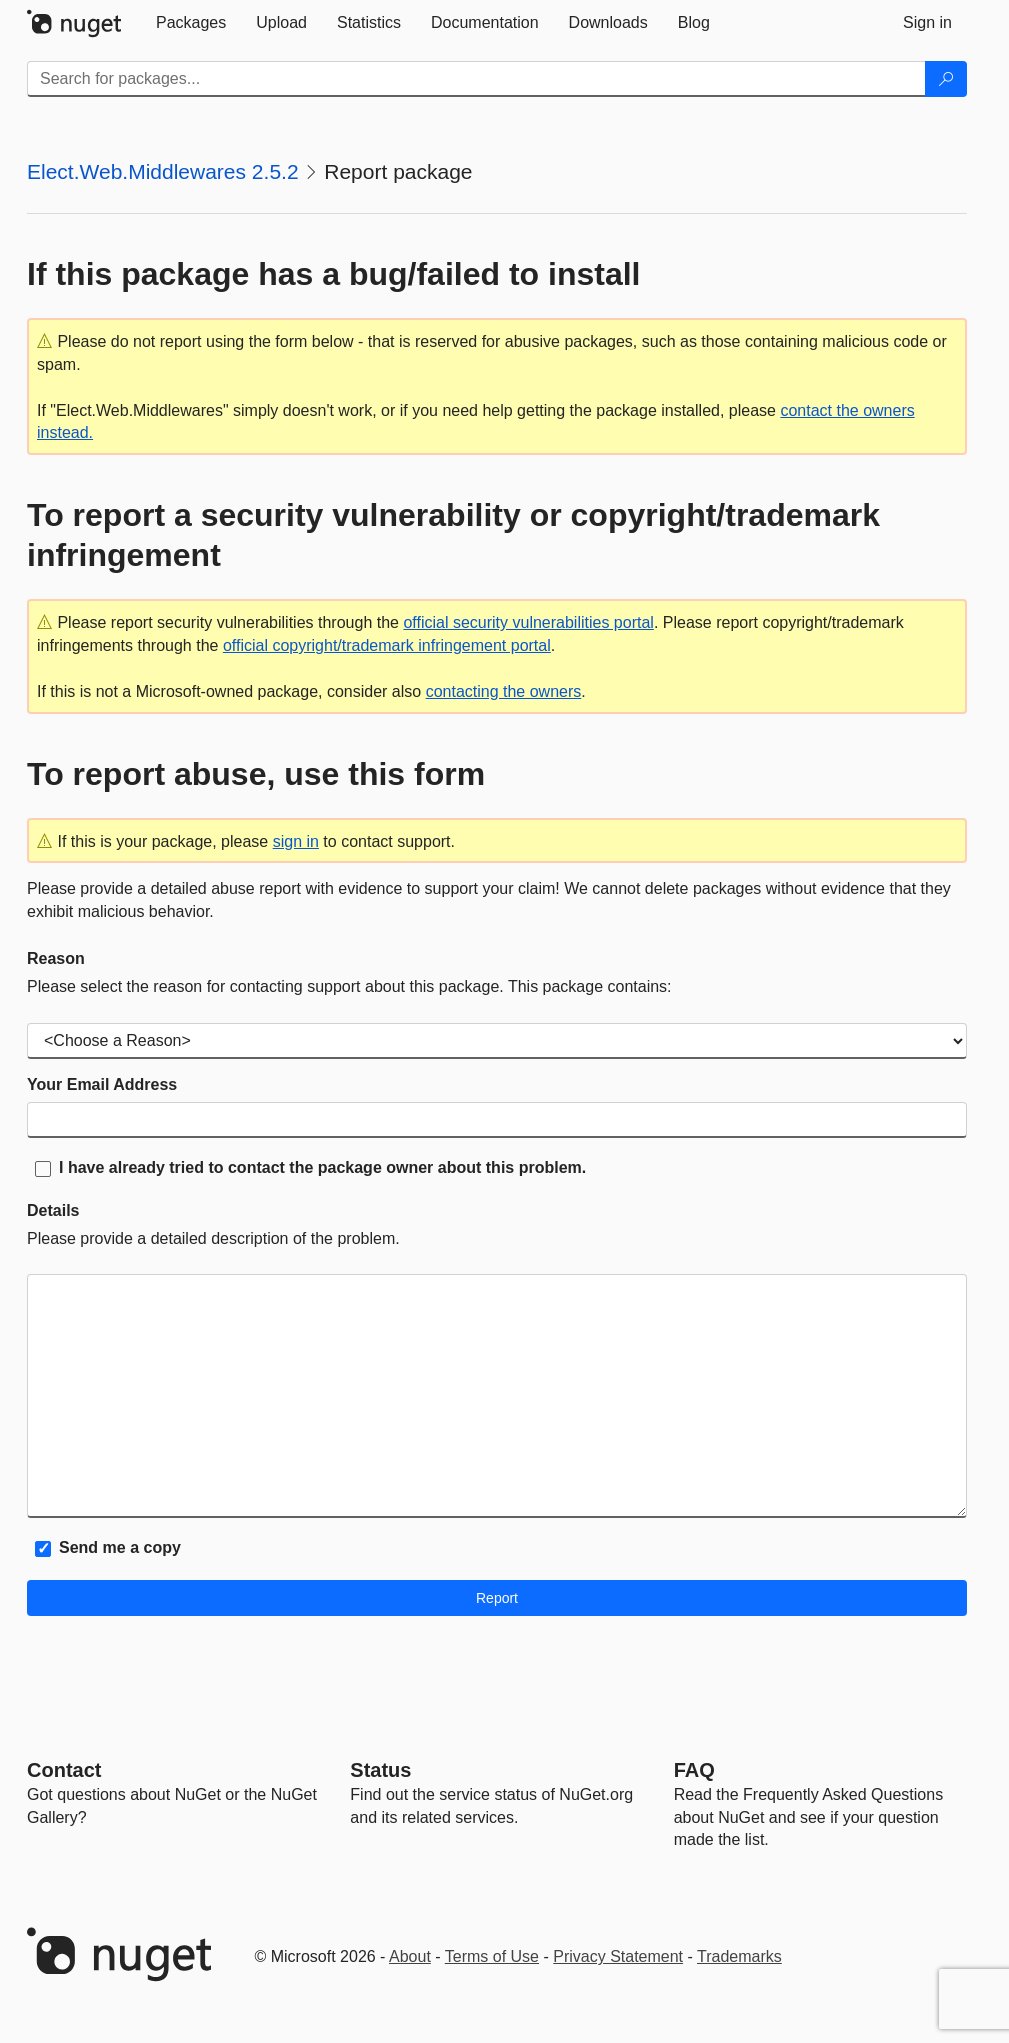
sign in (296, 841)
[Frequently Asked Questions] (694, 1770)
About (410, 1956)
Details (53, 1210)
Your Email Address (102, 1084)
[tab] (191, 23)
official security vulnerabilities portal (528, 622)
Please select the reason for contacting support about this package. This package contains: (349, 986)
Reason (56, 958)
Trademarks (739, 1956)
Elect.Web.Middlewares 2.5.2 (163, 171)
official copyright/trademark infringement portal (387, 645)
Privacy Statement (618, 1956)
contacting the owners (504, 691)
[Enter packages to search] (476, 79)
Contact (64, 1770)
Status (380, 1770)
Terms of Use (492, 1956)
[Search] (946, 79)
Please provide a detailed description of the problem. (213, 1238)
